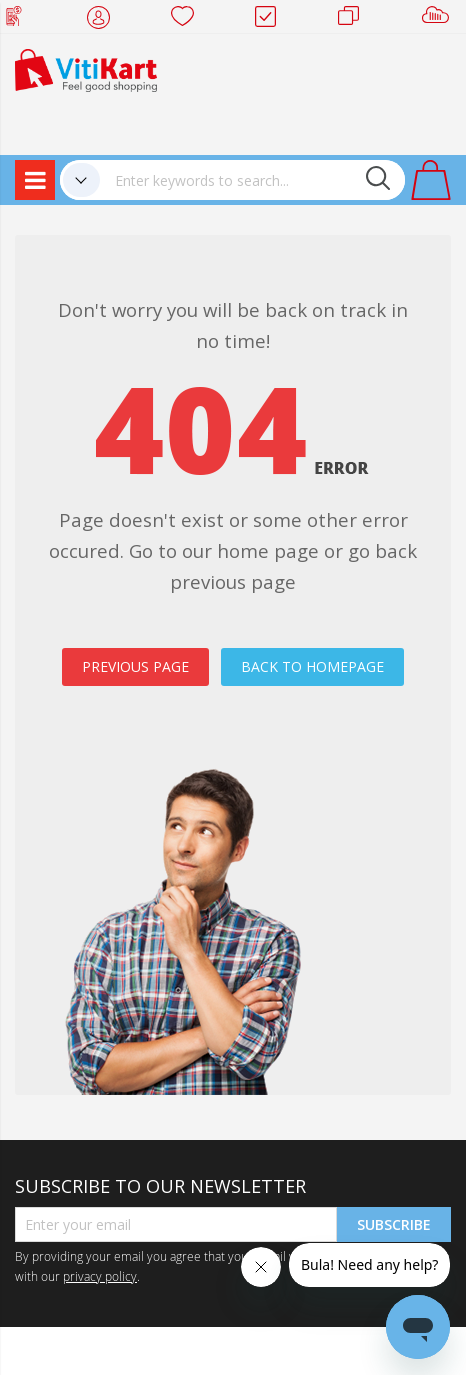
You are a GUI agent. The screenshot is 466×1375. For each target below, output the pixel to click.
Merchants (355, 20)
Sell (439, 20)
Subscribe (394, 1224)
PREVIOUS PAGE (135, 666)
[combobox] (252, 180)
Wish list (188, 20)
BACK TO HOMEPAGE (312, 666)
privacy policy (100, 1276)
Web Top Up (21, 20)
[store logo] (86, 68)
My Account (104, 20)
